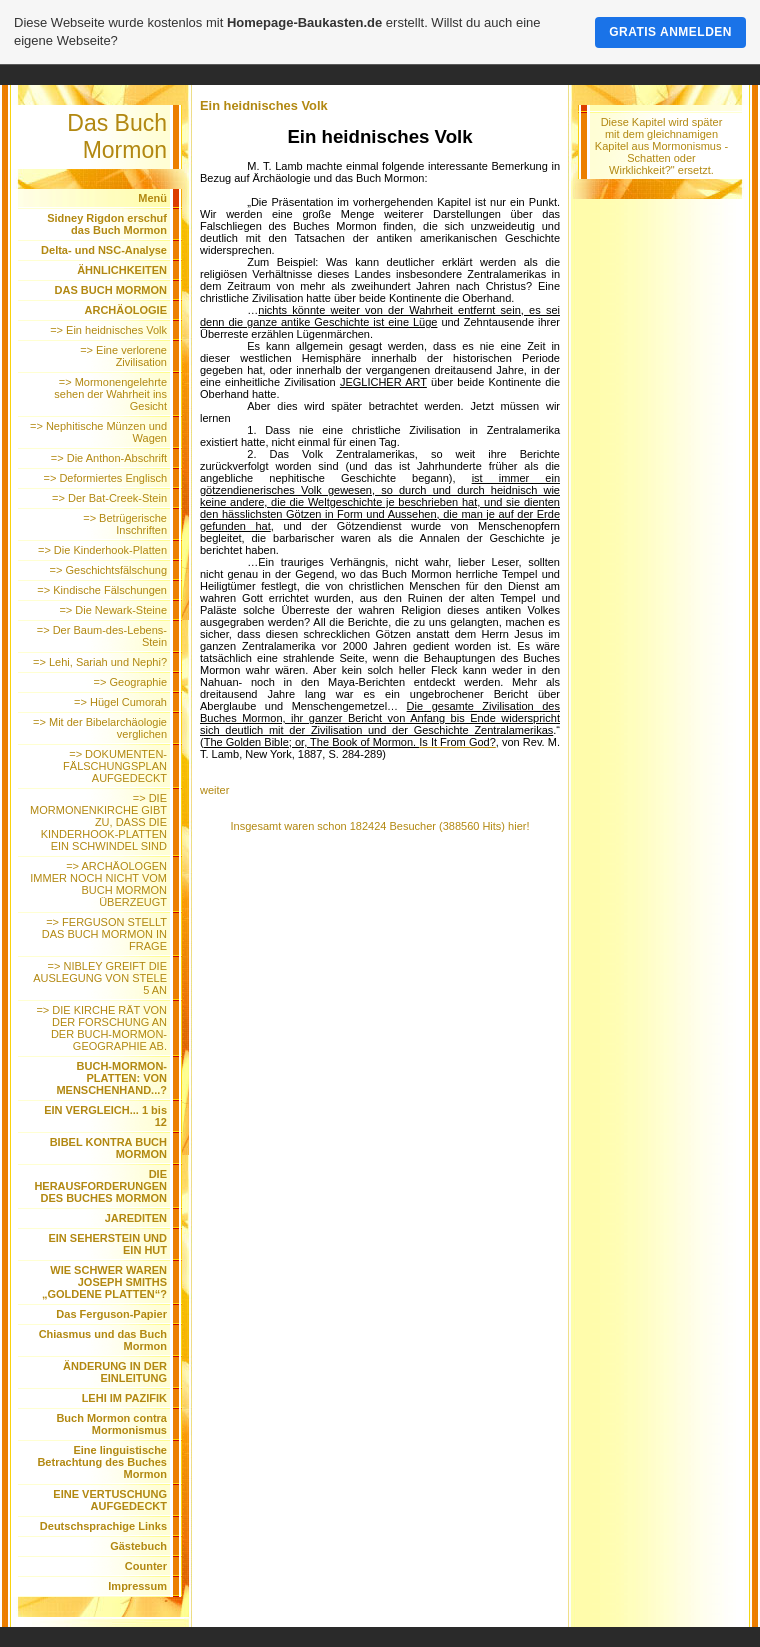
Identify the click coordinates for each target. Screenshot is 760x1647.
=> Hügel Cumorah (120, 702)
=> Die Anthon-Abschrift (109, 458)
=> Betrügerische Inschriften (125, 524)
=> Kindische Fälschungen (102, 590)
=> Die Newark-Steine (113, 610)
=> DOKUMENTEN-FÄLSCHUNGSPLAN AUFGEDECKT (115, 766)
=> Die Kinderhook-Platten (102, 550)
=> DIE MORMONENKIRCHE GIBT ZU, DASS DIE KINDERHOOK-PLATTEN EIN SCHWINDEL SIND (98, 822)
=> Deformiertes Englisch (106, 478)
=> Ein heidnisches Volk (108, 330)
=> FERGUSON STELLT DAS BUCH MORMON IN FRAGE (104, 934)
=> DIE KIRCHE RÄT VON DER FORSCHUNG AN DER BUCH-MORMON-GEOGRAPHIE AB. (101, 1028)
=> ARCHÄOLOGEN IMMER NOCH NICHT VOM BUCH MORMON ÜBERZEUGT (98, 884)
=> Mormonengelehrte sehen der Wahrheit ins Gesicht (110, 394)
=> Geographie (130, 682)
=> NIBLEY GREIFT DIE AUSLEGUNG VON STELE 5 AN (100, 978)
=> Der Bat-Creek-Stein (109, 498)
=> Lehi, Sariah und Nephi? (100, 662)
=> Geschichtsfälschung (108, 570)
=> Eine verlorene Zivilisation (123, 356)
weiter (214, 790)
